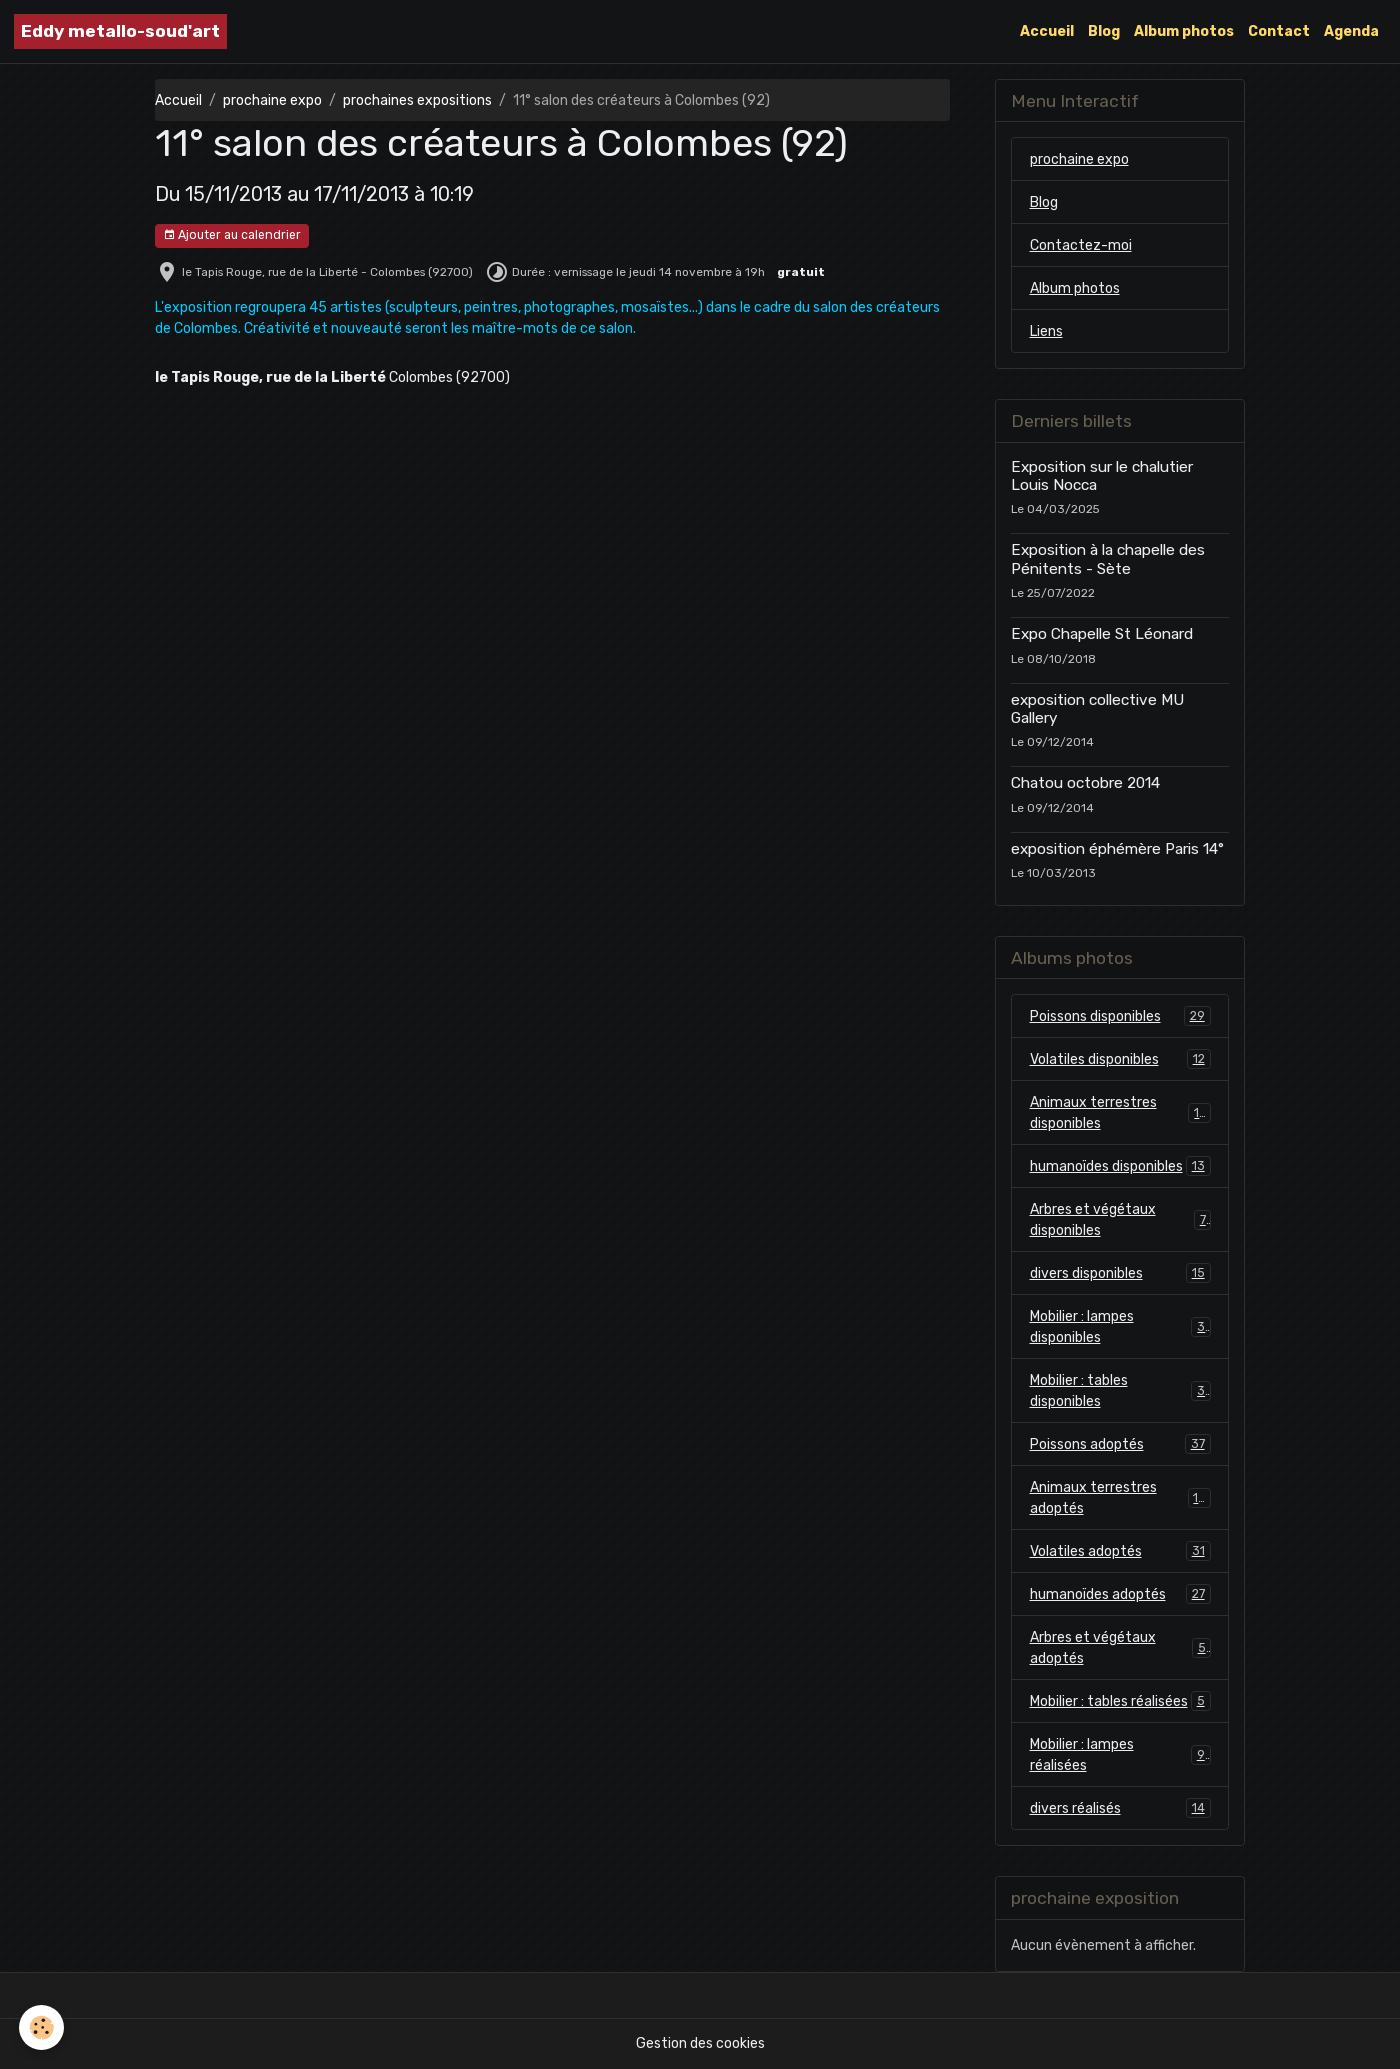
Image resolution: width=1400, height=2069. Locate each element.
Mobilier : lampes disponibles (1120, 1327)
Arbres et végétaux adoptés (1120, 1648)
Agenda (1351, 31)
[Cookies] (42, 2027)
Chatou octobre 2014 (1085, 783)
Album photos (1184, 31)
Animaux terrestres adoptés (1120, 1498)
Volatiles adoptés (1120, 1551)
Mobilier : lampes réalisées (1120, 1755)
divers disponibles (1120, 1273)
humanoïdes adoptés (1120, 1594)
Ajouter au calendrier (232, 235)
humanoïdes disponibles (1120, 1166)
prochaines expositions (417, 100)
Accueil (1047, 31)
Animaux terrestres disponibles (1120, 1113)
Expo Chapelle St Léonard (1102, 634)
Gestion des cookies (700, 2043)
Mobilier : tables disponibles (1120, 1391)
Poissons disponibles (1120, 1016)
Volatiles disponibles (1120, 1059)
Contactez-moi (1081, 245)
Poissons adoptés (1120, 1444)
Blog (1104, 31)
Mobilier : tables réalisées (1120, 1701)
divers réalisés (1120, 1808)
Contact (1279, 31)
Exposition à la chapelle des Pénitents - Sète (1108, 559)
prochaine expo (272, 100)
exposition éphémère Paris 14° (1117, 849)
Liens (1046, 331)
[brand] (120, 31)
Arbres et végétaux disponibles (1120, 1220)
